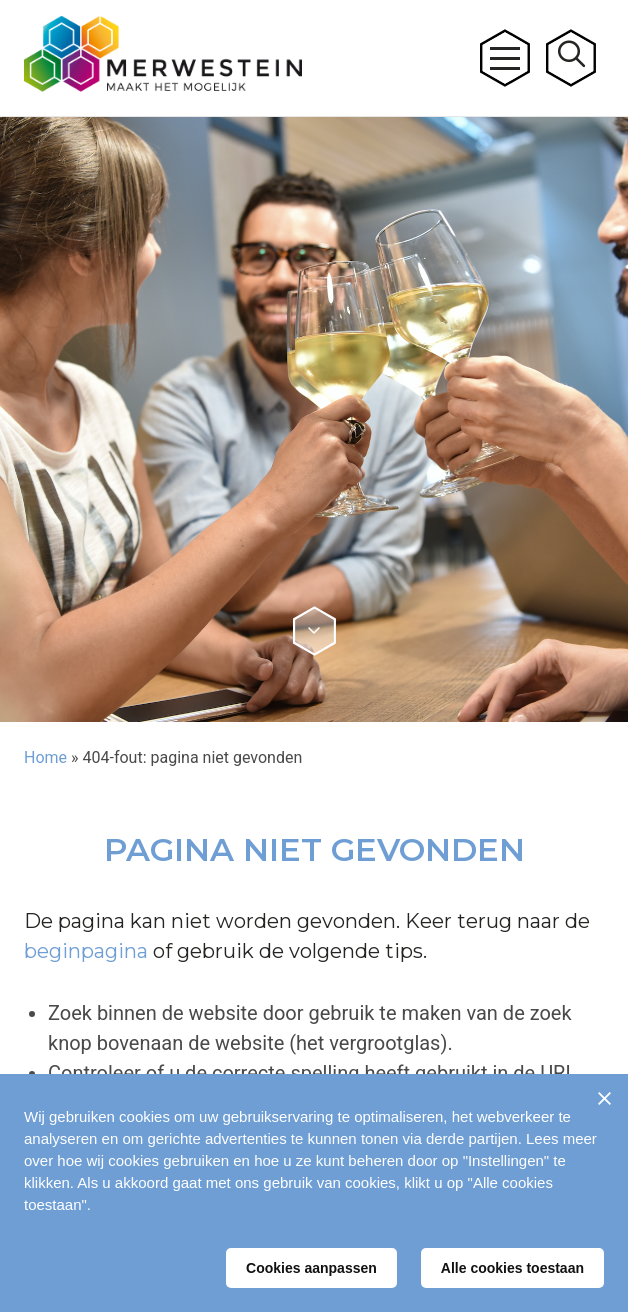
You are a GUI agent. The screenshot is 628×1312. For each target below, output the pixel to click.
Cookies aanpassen (311, 1268)
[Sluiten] (604, 1098)
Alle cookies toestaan (512, 1268)
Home (45, 757)
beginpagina (86, 951)
